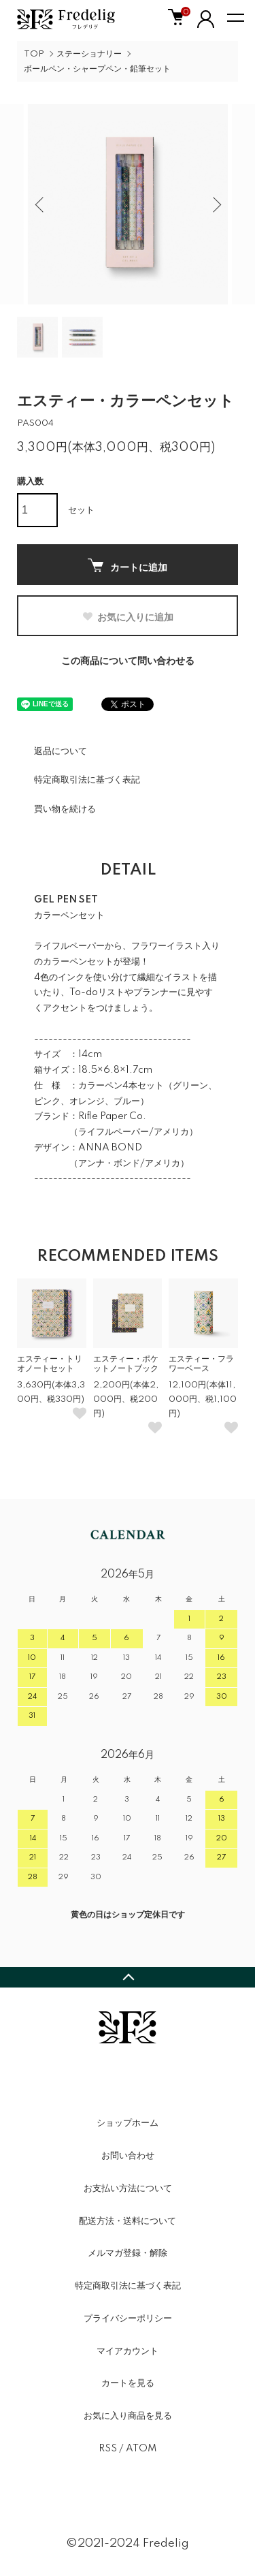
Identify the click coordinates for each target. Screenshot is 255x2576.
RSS (108, 2448)
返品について (60, 751)
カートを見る (127, 2383)
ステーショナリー (89, 54)
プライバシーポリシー (128, 2318)
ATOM (141, 2448)
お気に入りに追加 (127, 617)
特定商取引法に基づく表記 (87, 780)
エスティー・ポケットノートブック (125, 1364)
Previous (41, 204)
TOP (34, 54)
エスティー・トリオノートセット (49, 1364)
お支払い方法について (128, 2188)
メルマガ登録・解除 (127, 2253)
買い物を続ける (65, 809)
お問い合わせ (127, 2156)
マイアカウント (127, 2351)
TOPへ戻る (127, 1977)
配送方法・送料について (127, 2221)
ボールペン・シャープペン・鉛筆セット (97, 69)
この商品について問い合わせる (127, 661)
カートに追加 (127, 566)
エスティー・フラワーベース (201, 1364)
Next (214, 204)
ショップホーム (127, 2123)
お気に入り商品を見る (128, 2416)
